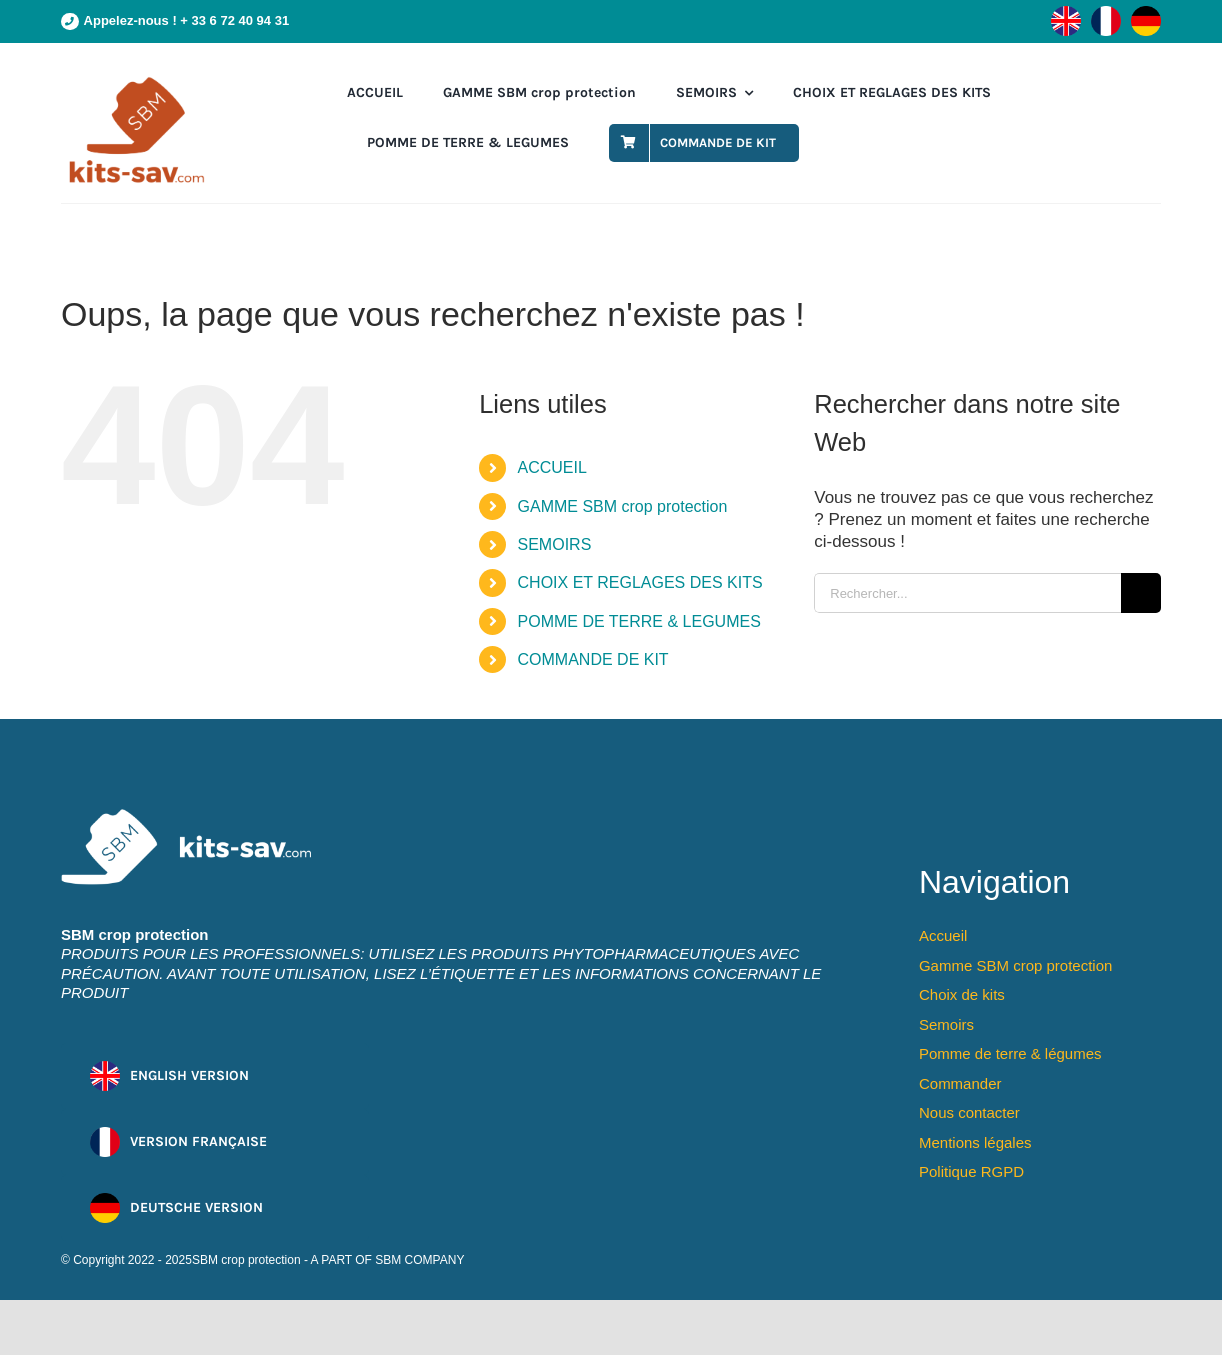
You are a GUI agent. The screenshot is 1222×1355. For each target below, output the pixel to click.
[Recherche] (1141, 593)
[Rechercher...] (967, 593)
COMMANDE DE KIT (593, 659)
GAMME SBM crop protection (623, 506)
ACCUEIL (552, 467)
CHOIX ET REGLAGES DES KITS (640, 582)
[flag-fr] (1106, 14)
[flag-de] (1146, 14)
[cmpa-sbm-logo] (136, 81)
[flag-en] (1066, 14)
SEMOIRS (555, 544)
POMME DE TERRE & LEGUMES (639, 621)
